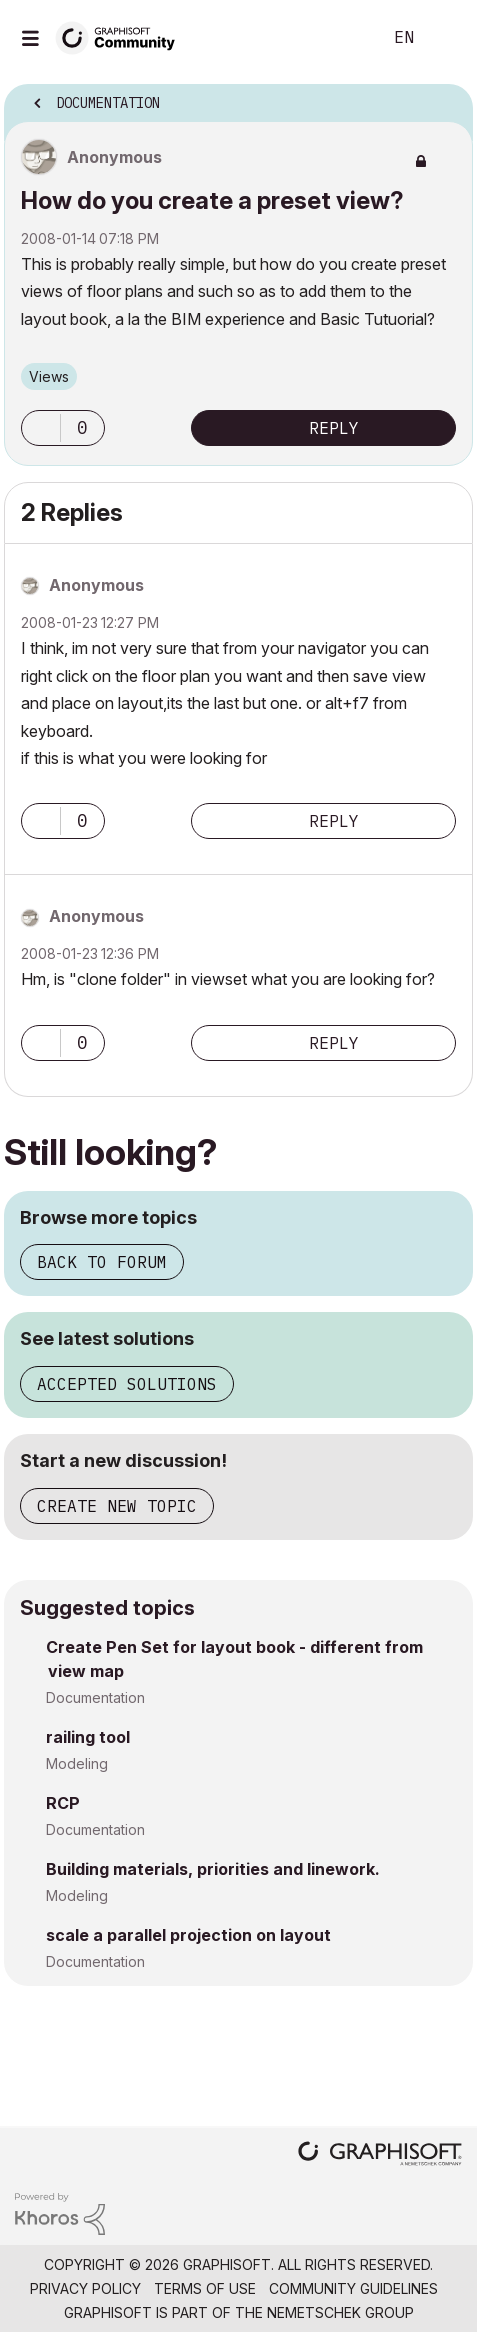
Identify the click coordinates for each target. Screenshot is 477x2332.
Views (49, 376)
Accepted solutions (127, 1384)
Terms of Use (205, 2288)
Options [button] (445, 97)
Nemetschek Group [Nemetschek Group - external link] (340, 2312)
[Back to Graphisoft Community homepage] (122, 36)
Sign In (445, 38)
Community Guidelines (353, 2288)
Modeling (77, 1763)
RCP (63, 1803)
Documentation (95, 1697)
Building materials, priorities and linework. (213, 1869)
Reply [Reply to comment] (334, 821)
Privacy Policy (85, 2288)
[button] (41, 428)
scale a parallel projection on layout (188, 1935)
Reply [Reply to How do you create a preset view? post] (334, 428)
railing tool (88, 1737)
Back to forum (102, 1262)
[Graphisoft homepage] (380, 2155)
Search (336, 38)
